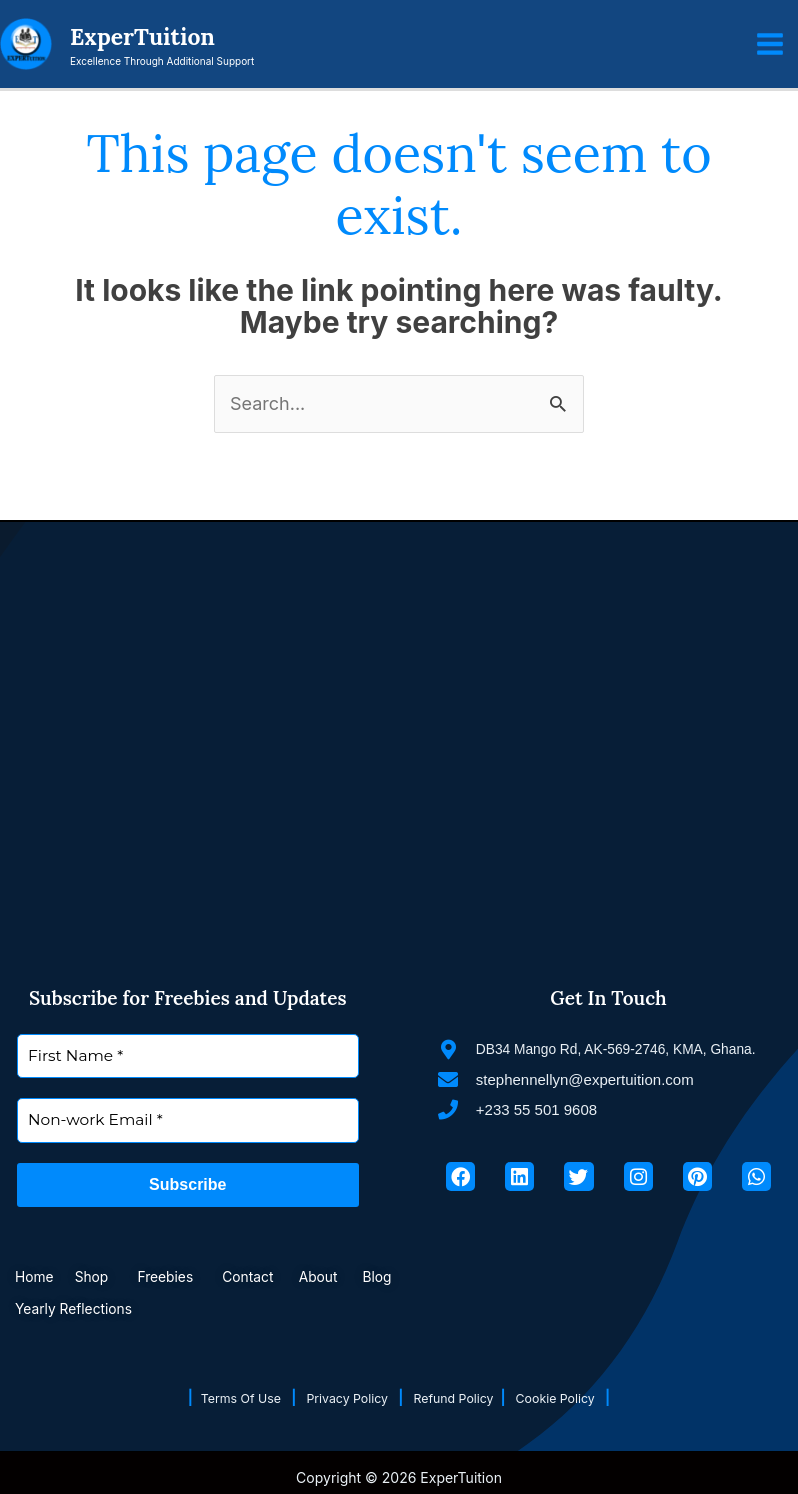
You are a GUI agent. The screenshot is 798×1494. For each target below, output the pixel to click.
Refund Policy (463, 1397)
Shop (98, 1276)
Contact (263, 1276)
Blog (399, 1276)
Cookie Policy (579, 1397)
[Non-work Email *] (188, 1121)
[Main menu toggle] (769, 45)
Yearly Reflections (87, 1308)
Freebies (176, 1276)
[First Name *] (188, 1056)
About (339, 1276)
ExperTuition (152, 38)
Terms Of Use (227, 1397)
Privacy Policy (346, 1397)
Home (36, 1276)
